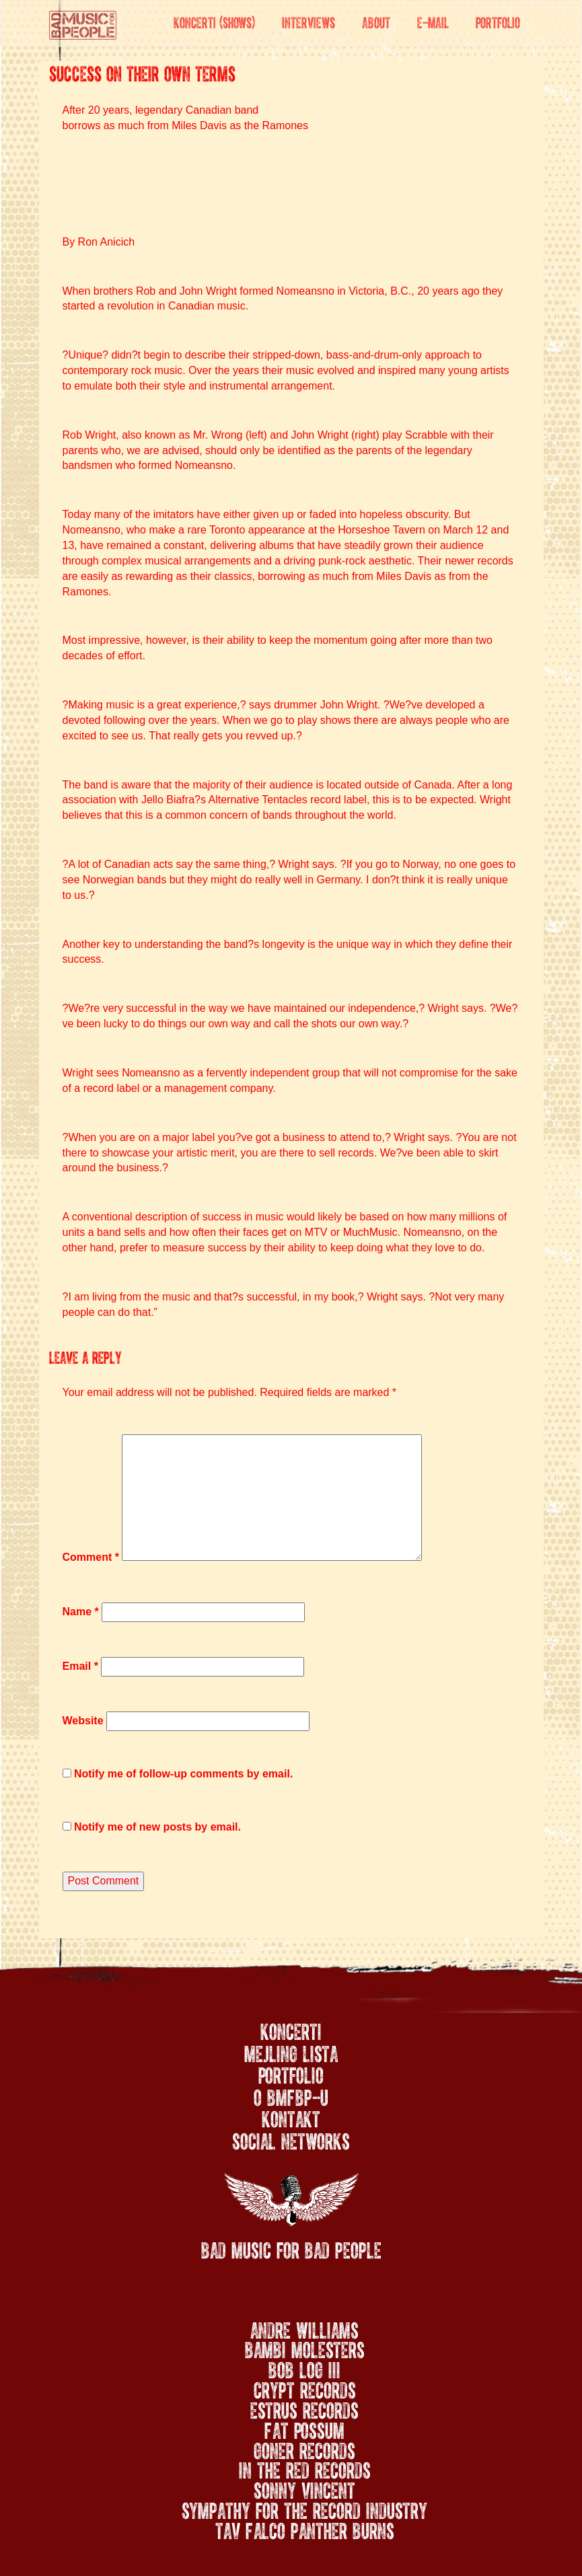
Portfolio (498, 21)
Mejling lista (291, 2052)
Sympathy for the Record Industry (304, 2508)
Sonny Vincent (304, 2487)
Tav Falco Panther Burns (304, 2528)
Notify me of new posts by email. (157, 1827)
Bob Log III (304, 2367)
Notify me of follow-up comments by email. (183, 1773)
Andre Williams (304, 2327)
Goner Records (304, 2448)
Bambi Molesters (305, 2347)
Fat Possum (304, 2428)
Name (81, 1611)
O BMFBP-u (291, 2095)
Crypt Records (305, 2387)
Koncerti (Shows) (214, 21)
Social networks (291, 2139)
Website (83, 1720)
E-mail (433, 21)
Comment (91, 1557)
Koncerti (291, 2029)
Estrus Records (304, 2407)
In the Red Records (305, 2467)
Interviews (308, 21)
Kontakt (291, 2117)
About (376, 21)
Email (80, 1666)
